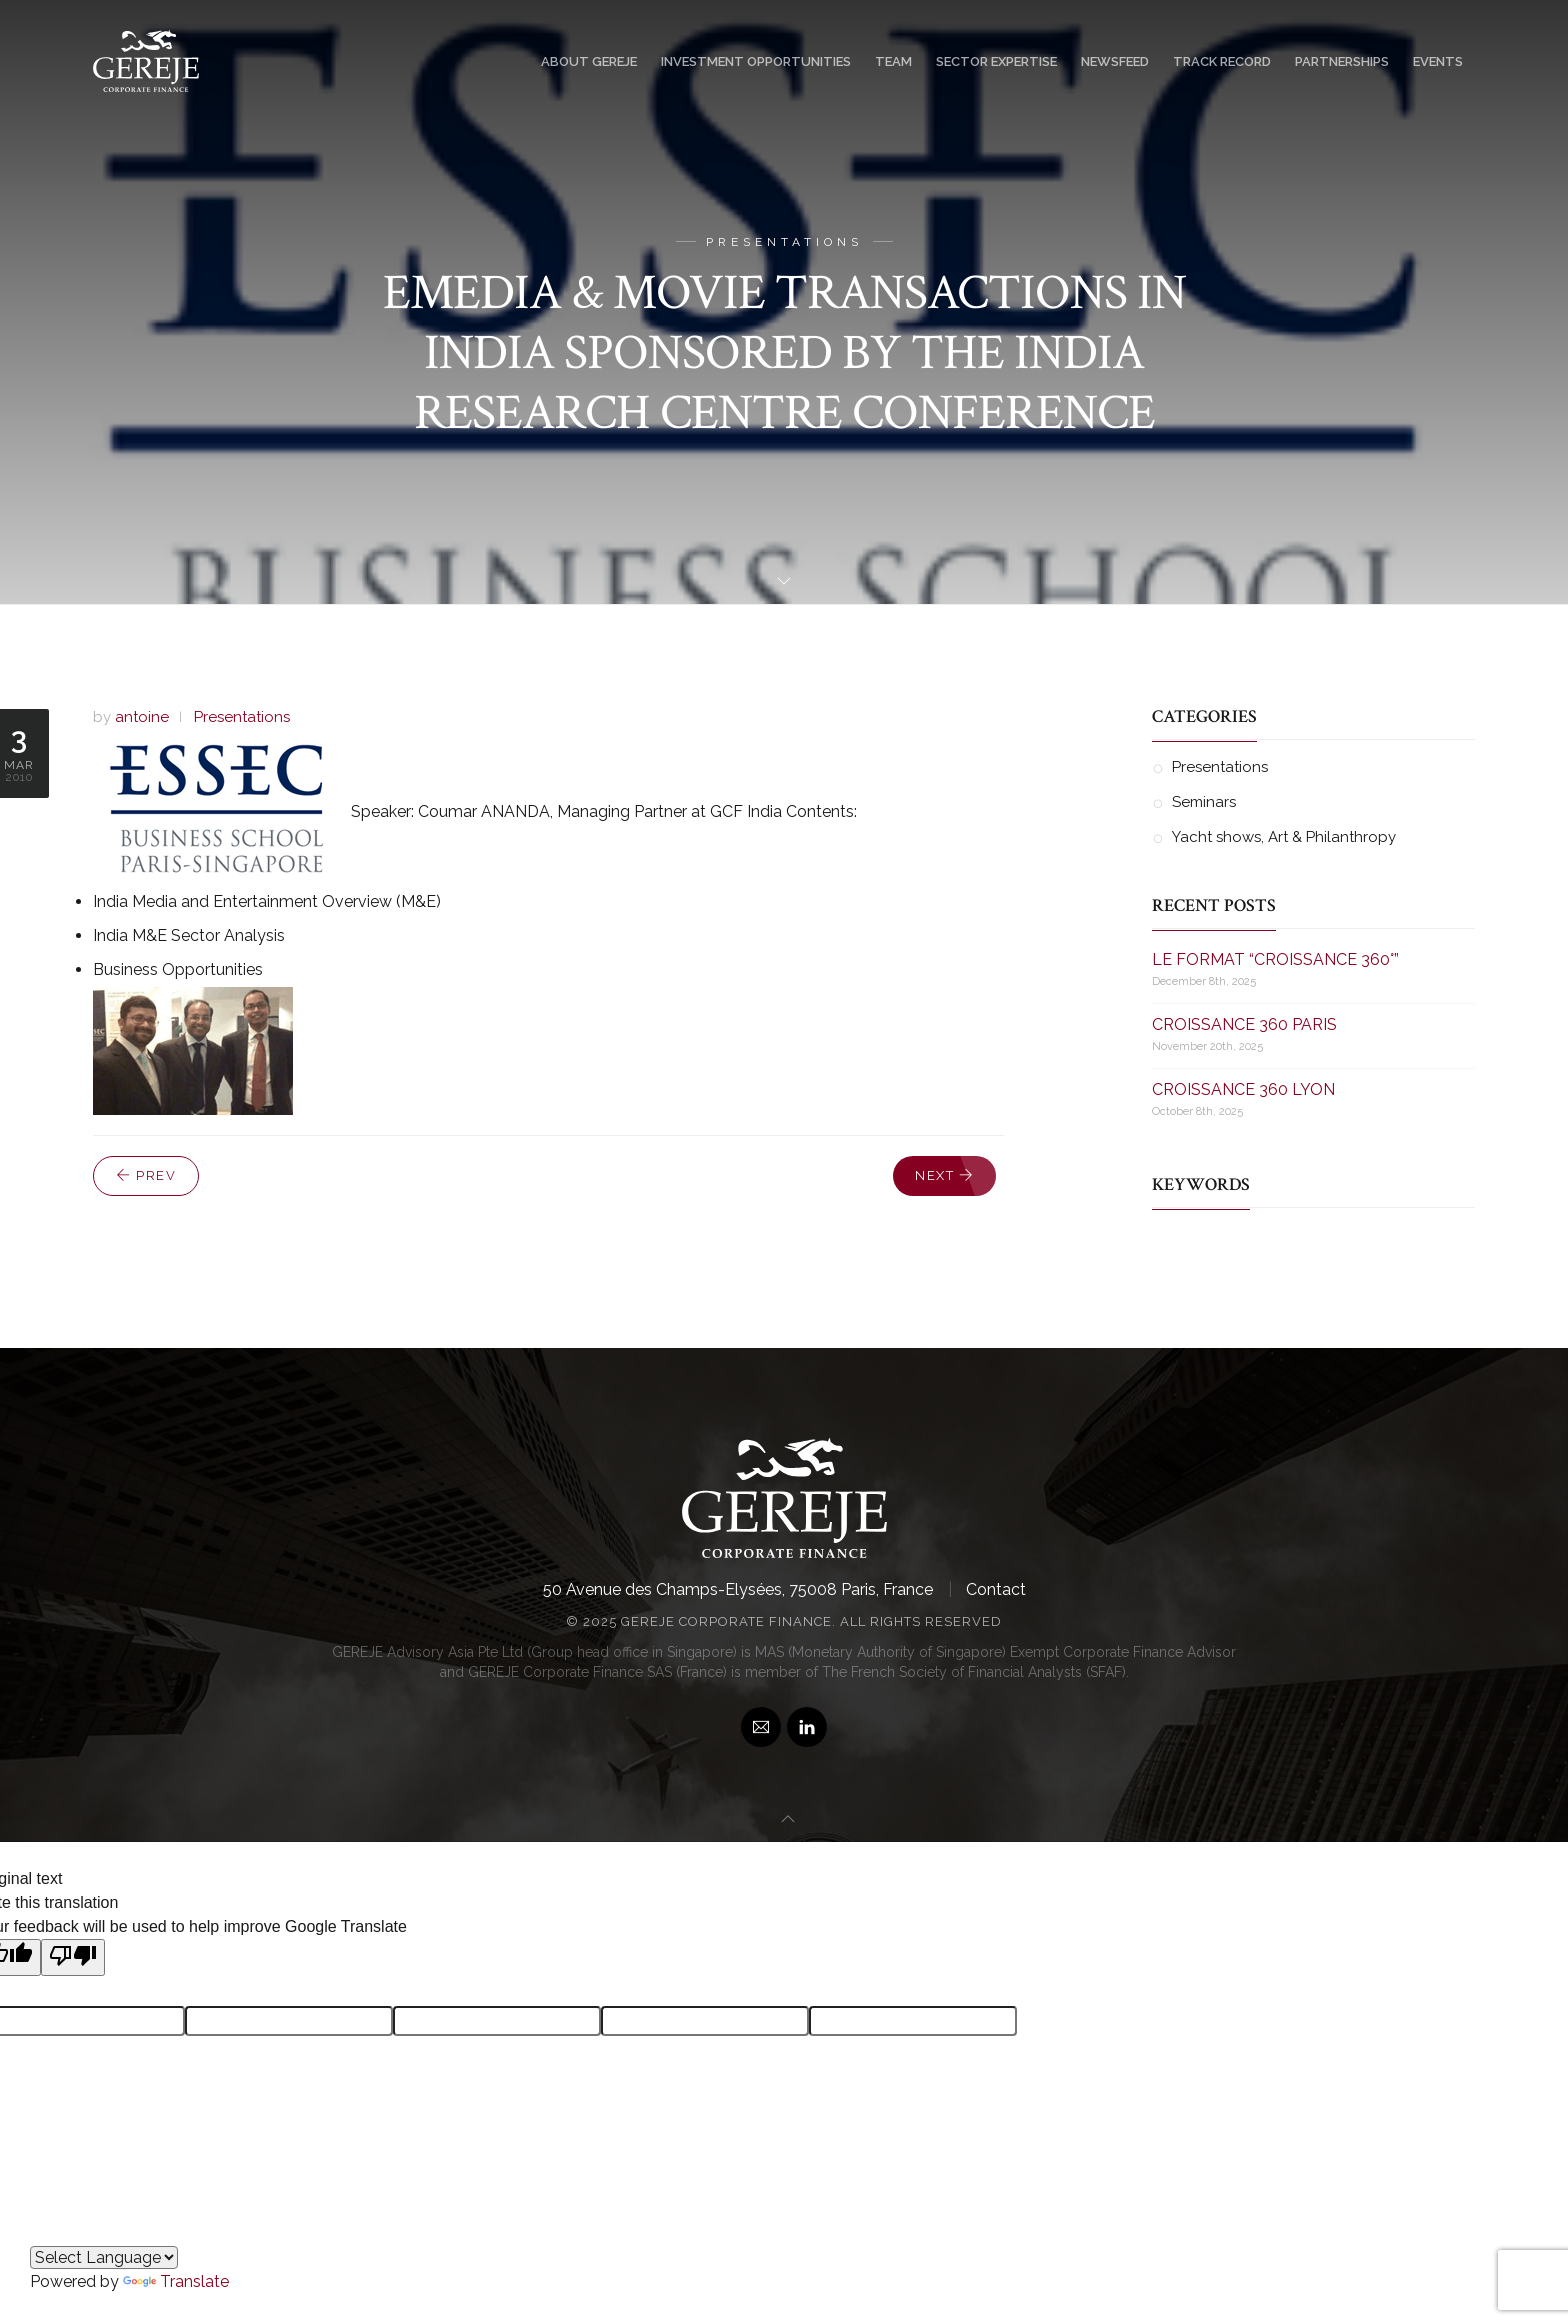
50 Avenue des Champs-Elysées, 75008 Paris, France (738, 1587)
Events (1438, 61)
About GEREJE (589, 61)
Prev (146, 1175)
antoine (142, 717)
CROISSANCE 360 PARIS (1244, 1022)
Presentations (242, 717)
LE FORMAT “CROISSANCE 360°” (1275, 957)
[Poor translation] (73, 1955)
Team (893, 61)
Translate (176, 2281)
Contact (996, 1587)
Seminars (1204, 801)
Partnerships (1342, 61)
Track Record (1222, 61)
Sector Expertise (996, 61)
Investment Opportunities (756, 61)
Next (944, 1175)
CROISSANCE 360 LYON (1243, 1087)
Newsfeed (1115, 61)
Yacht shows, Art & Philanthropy (1284, 835)
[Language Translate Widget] (104, 2257)
